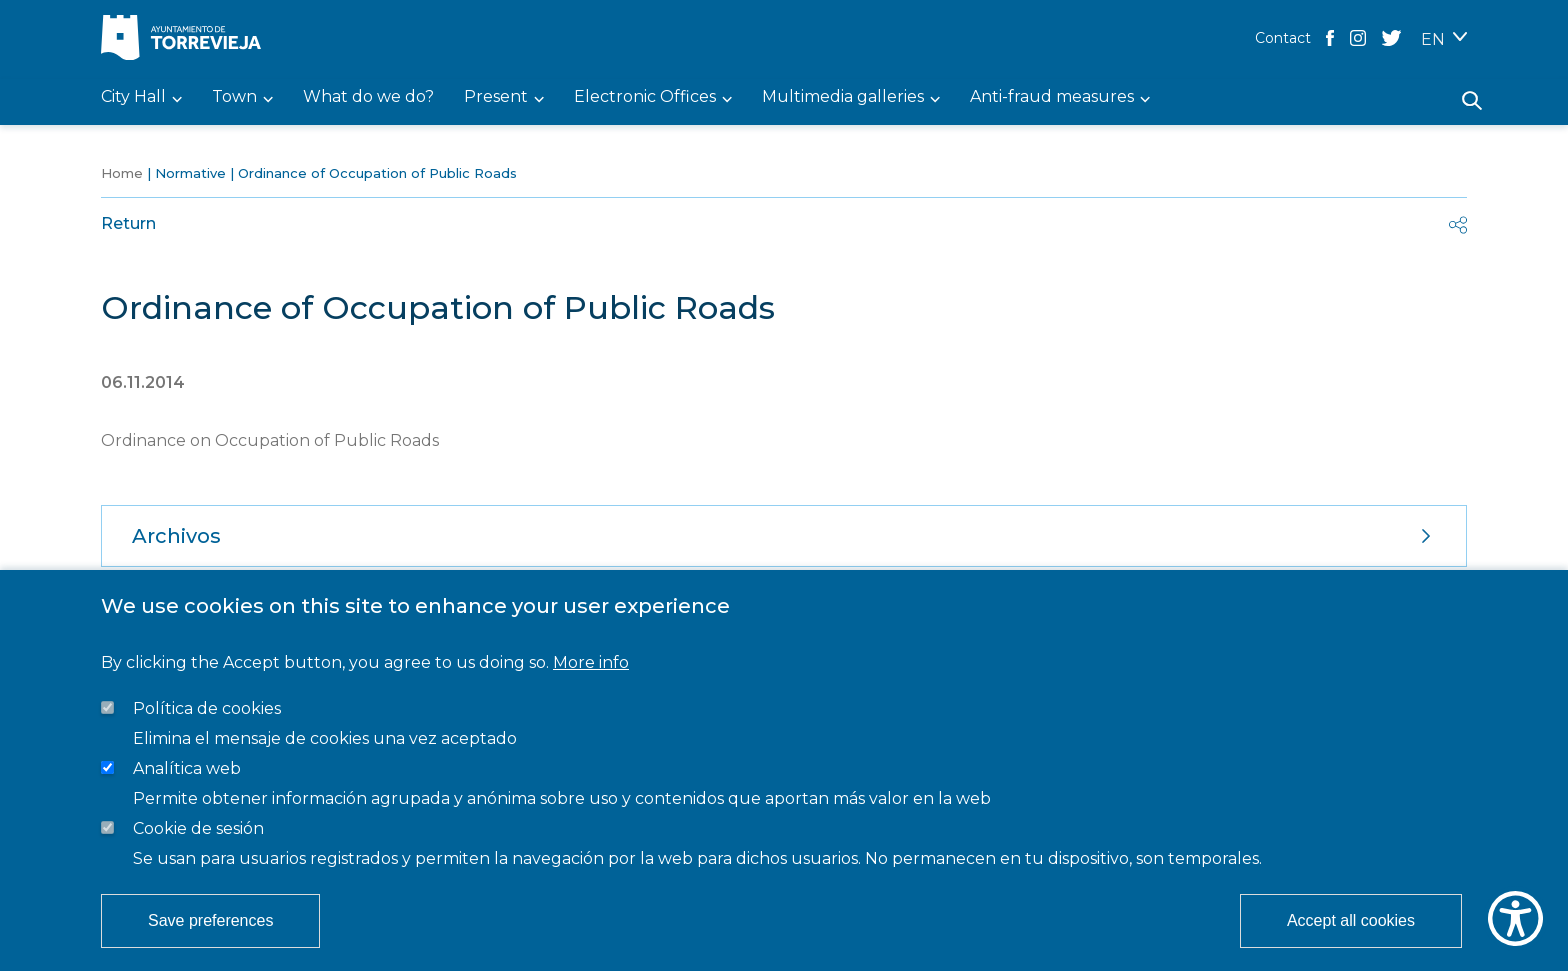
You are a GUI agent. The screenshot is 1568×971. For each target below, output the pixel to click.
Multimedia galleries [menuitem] (843, 97)
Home (122, 173)
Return (128, 223)
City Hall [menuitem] (133, 97)
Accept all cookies (1351, 920)
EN (1433, 39)
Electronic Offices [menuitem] (645, 97)
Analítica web (187, 768)
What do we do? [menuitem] (368, 97)
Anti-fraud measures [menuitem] (1052, 97)
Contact (1283, 38)
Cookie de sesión (198, 828)
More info (591, 662)
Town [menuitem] (234, 97)
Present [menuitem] (496, 97)
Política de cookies (207, 708)
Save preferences (210, 920)
